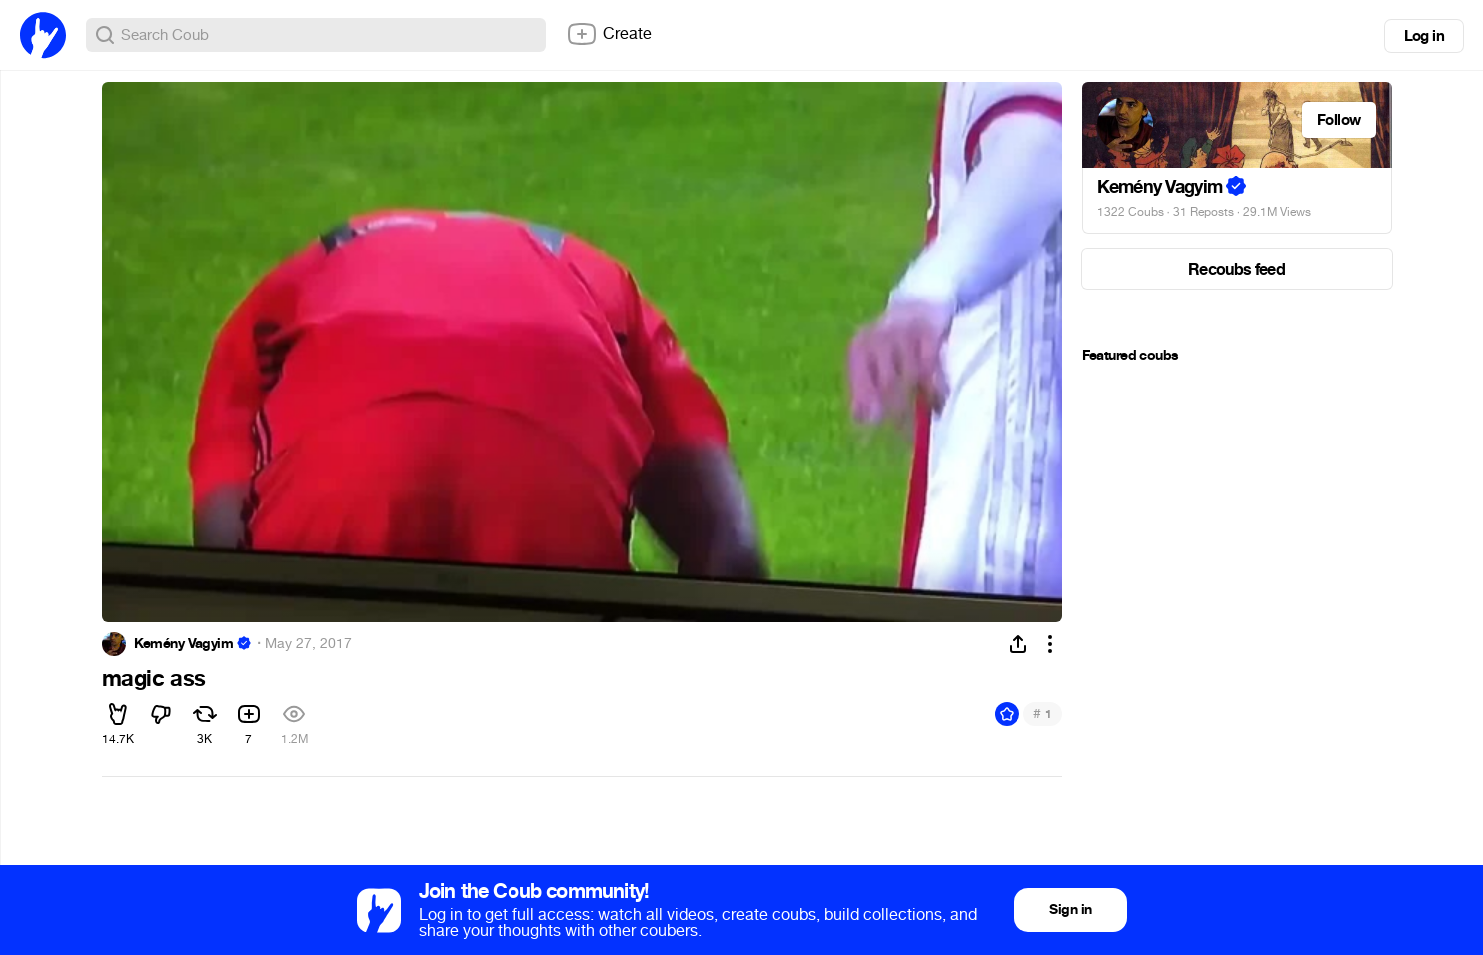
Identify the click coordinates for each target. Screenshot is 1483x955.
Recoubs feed (1236, 269)
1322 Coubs (1130, 212)
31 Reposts (1203, 212)
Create (609, 34)
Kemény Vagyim (184, 644)
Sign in (1070, 909)
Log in (1424, 36)
